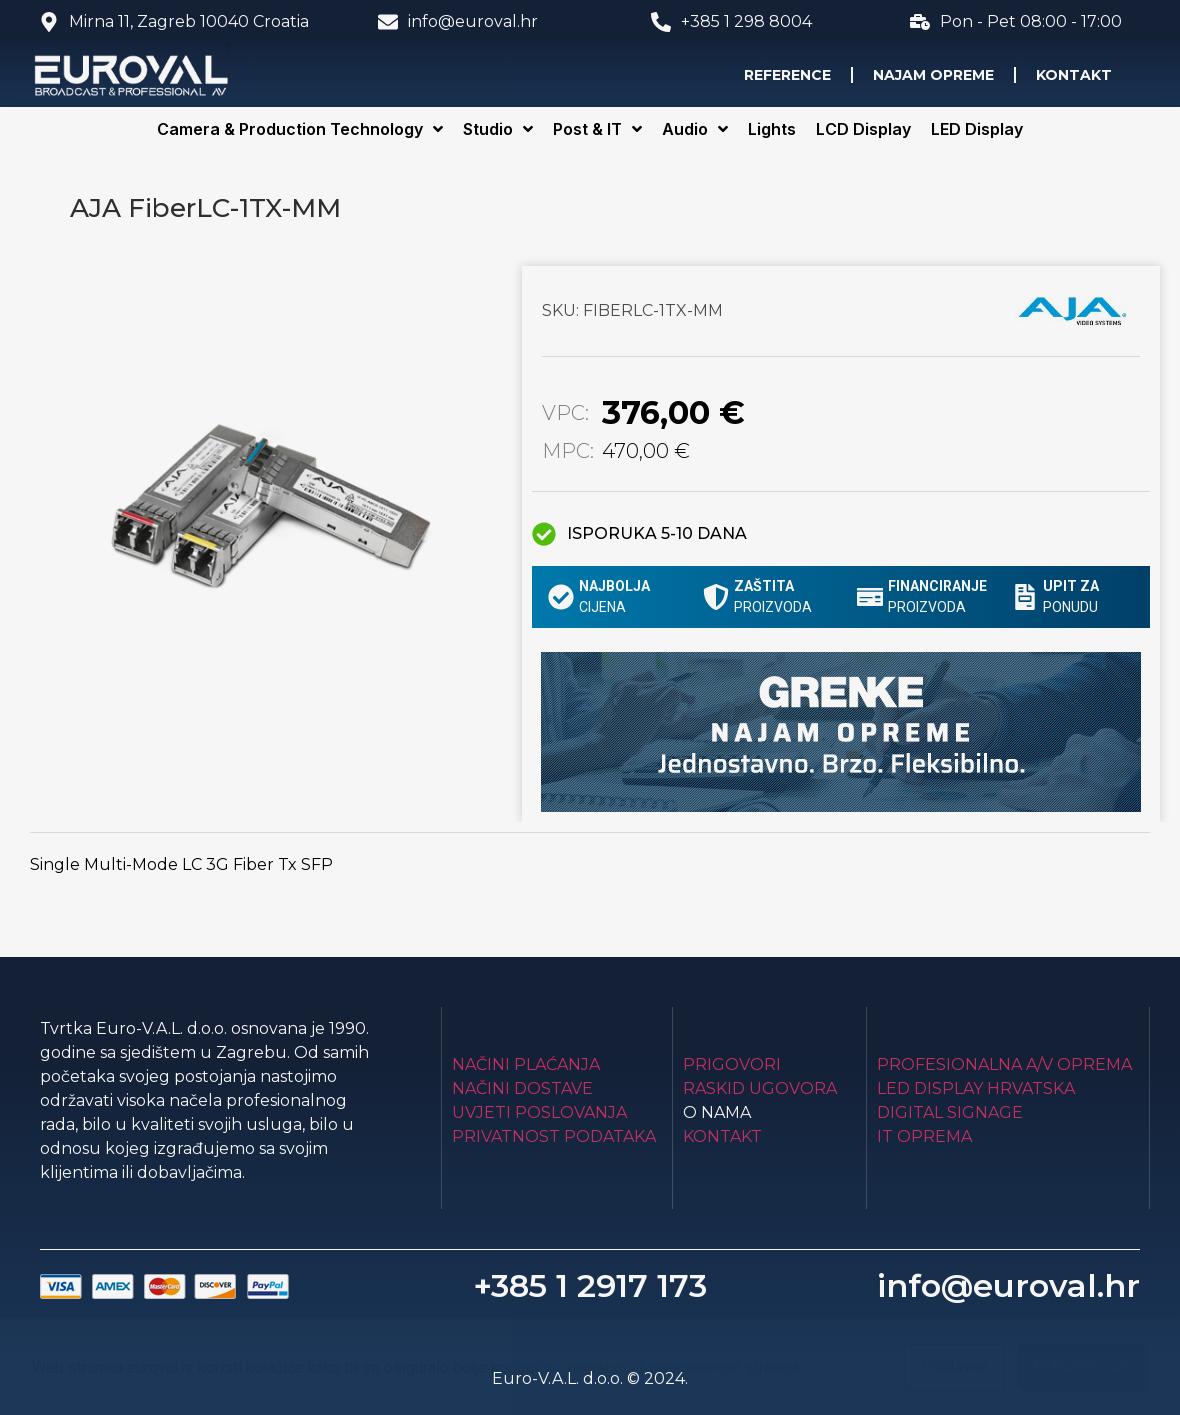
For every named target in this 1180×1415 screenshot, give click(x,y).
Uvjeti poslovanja (539, 1112)
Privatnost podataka (554, 1136)
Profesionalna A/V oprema (1004, 1064)
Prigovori (732, 1064)
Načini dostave (522, 1088)
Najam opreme (933, 75)
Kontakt (1074, 75)
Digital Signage (950, 1112)
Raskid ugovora (760, 1088)
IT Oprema (924, 1136)
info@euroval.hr (1008, 1285)
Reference (787, 75)
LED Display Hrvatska (976, 1088)
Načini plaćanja (526, 1064)
